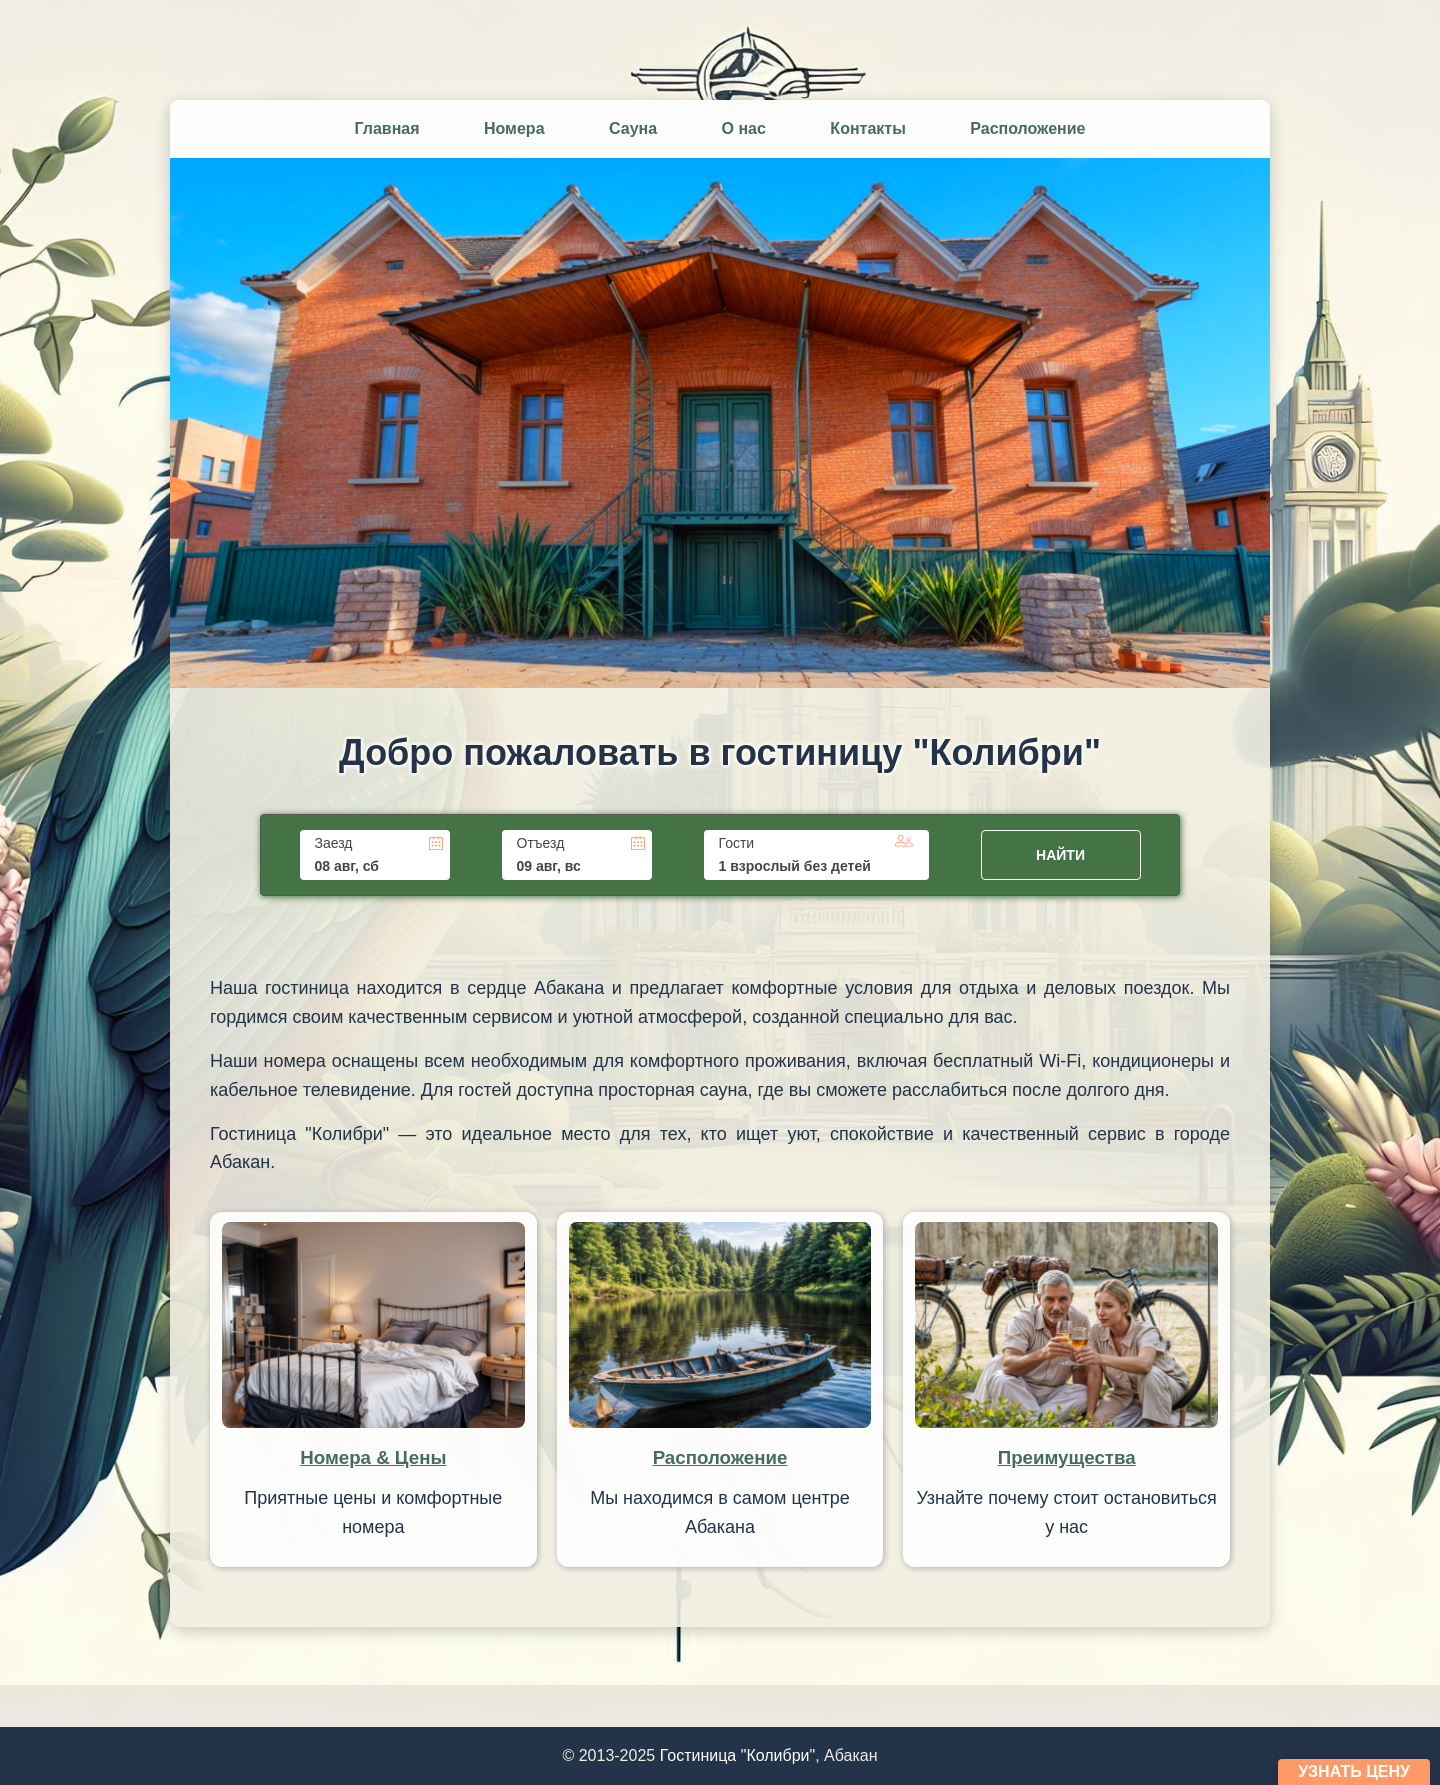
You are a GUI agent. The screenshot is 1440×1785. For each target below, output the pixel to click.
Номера (514, 128)
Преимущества (1067, 1457)
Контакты (867, 128)
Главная (386, 128)
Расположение (1027, 128)
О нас (744, 128)
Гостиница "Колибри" (738, 1755)
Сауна (633, 128)
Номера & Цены (373, 1457)
